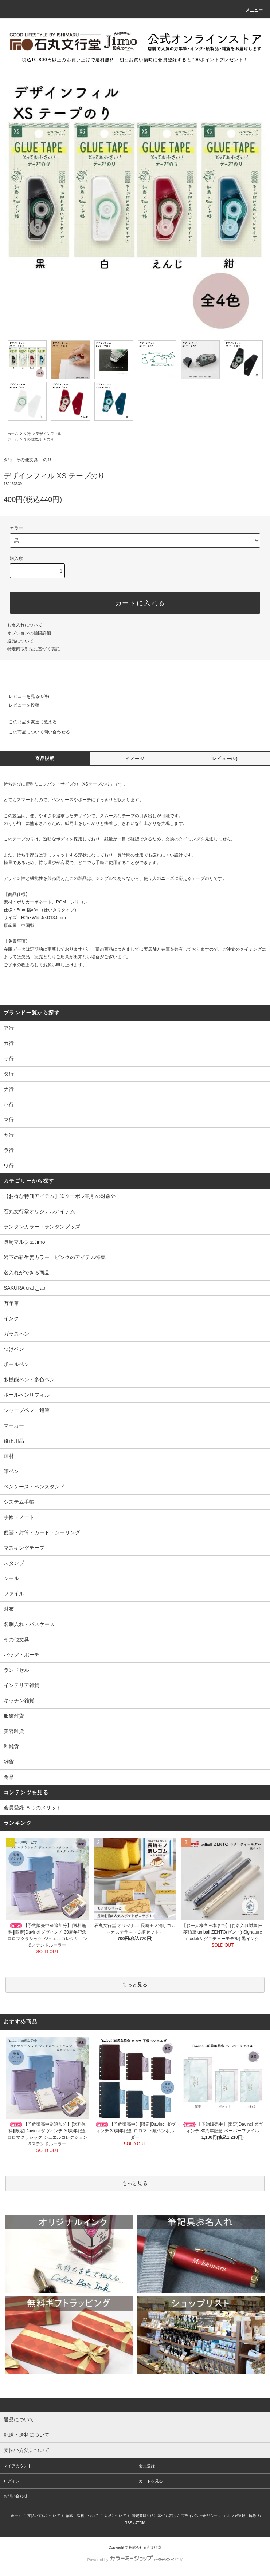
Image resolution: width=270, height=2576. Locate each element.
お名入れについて (24, 625)
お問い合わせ (16, 2496)
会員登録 (147, 2466)
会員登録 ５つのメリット (32, 1808)
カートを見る (151, 2481)
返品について (20, 641)
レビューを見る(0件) (24, 696)
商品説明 (45, 758)
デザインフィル (48, 434)
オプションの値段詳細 (29, 633)
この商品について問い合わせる (35, 732)
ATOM (140, 2523)
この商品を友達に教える (28, 721)
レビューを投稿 (19, 705)
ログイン (12, 2481)
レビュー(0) (225, 758)
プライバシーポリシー (199, 2516)
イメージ (135, 758)
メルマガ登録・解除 (239, 2516)
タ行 (27, 434)
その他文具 (32, 439)
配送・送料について (82, 2516)
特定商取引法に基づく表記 (33, 649)
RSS (128, 2523)
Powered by (135, 2559)
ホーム (12, 434)
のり (50, 439)
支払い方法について (43, 2516)
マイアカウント (18, 2466)
